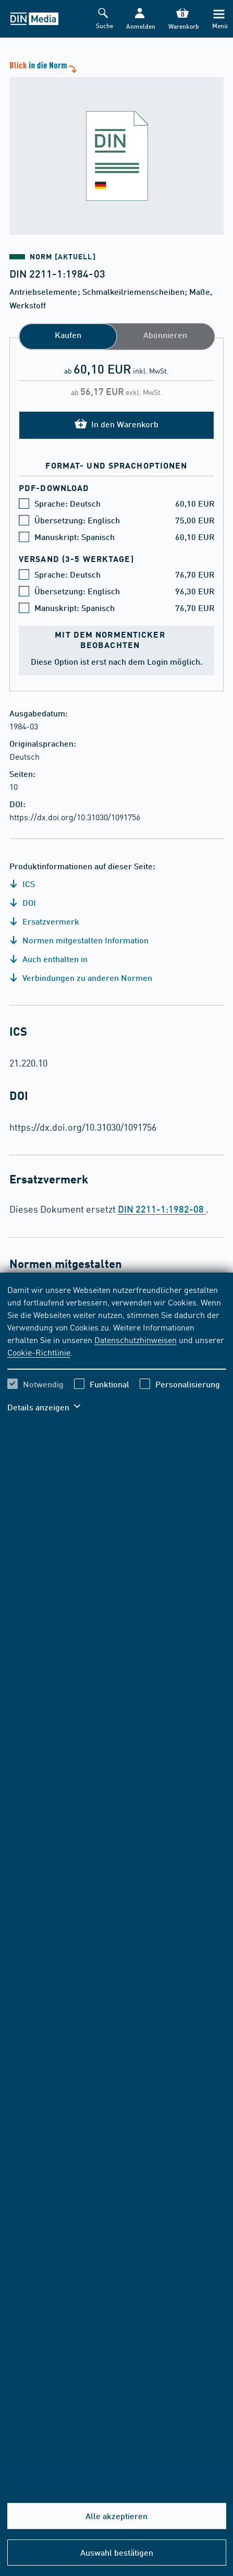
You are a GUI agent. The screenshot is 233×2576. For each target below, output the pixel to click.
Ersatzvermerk (44, 921)
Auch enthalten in (48, 959)
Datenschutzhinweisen (135, 1339)
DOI (22, 902)
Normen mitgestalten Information (79, 940)
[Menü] (218, 19)
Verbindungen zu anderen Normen (80, 978)
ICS (22, 884)
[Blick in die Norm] (116, 147)
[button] (139, 19)
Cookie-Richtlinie (38, 1352)
